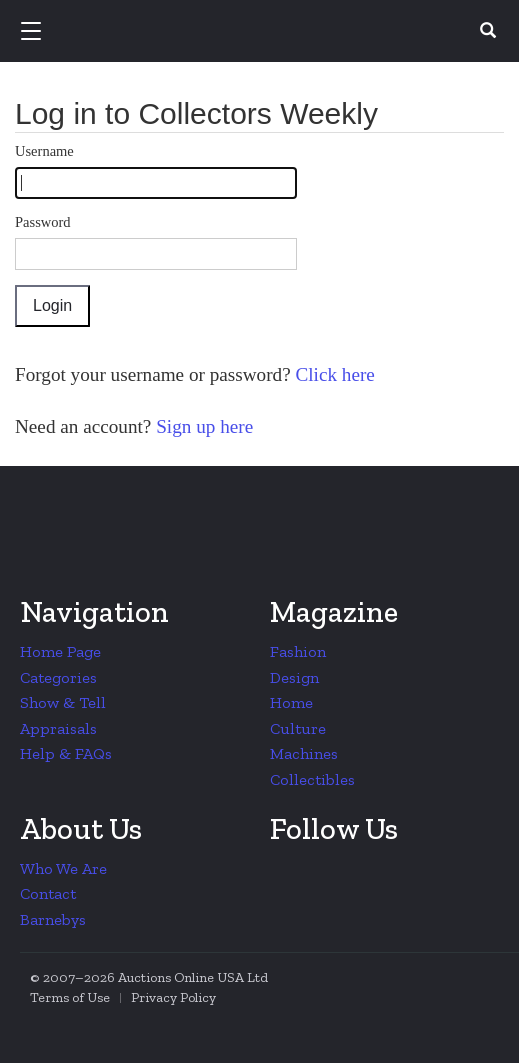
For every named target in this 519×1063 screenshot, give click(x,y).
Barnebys (53, 919)
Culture (298, 728)
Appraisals (58, 728)
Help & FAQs (66, 753)
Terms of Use (70, 997)
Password (43, 222)
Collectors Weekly (263, 32)
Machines (304, 753)
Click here (333, 374)
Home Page (60, 651)
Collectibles (312, 779)
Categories (58, 677)
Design (294, 677)
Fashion (298, 651)
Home (291, 702)
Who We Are (63, 868)
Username (44, 151)
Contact (48, 893)
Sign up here (202, 426)
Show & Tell (63, 702)
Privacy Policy (173, 997)
